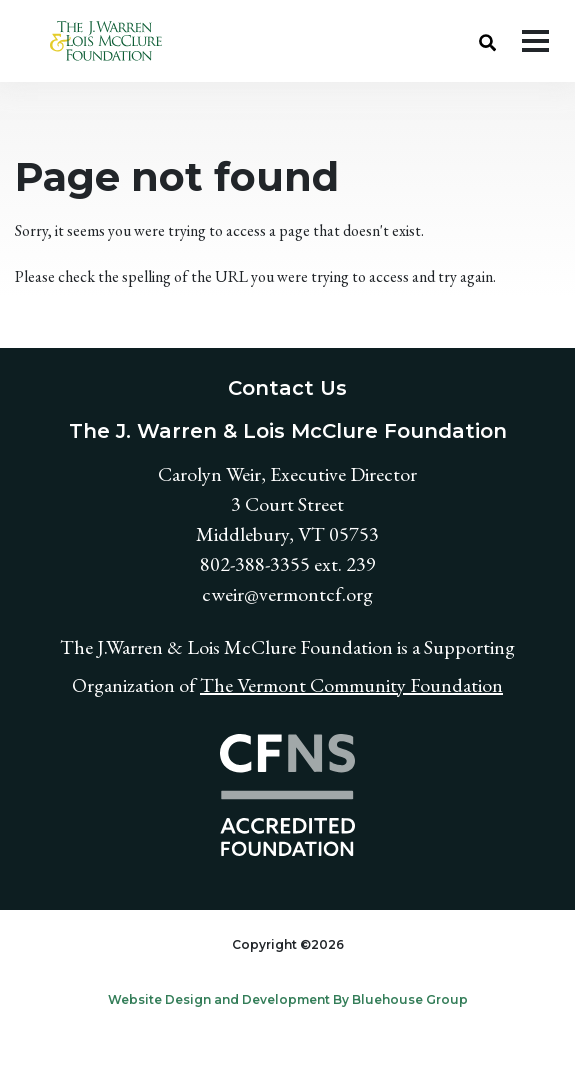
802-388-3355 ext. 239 (288, 564)
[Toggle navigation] (535, 41)
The (218, 685)
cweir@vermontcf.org (287, 594)
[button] (487, 41)
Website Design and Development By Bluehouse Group (288, 999)
